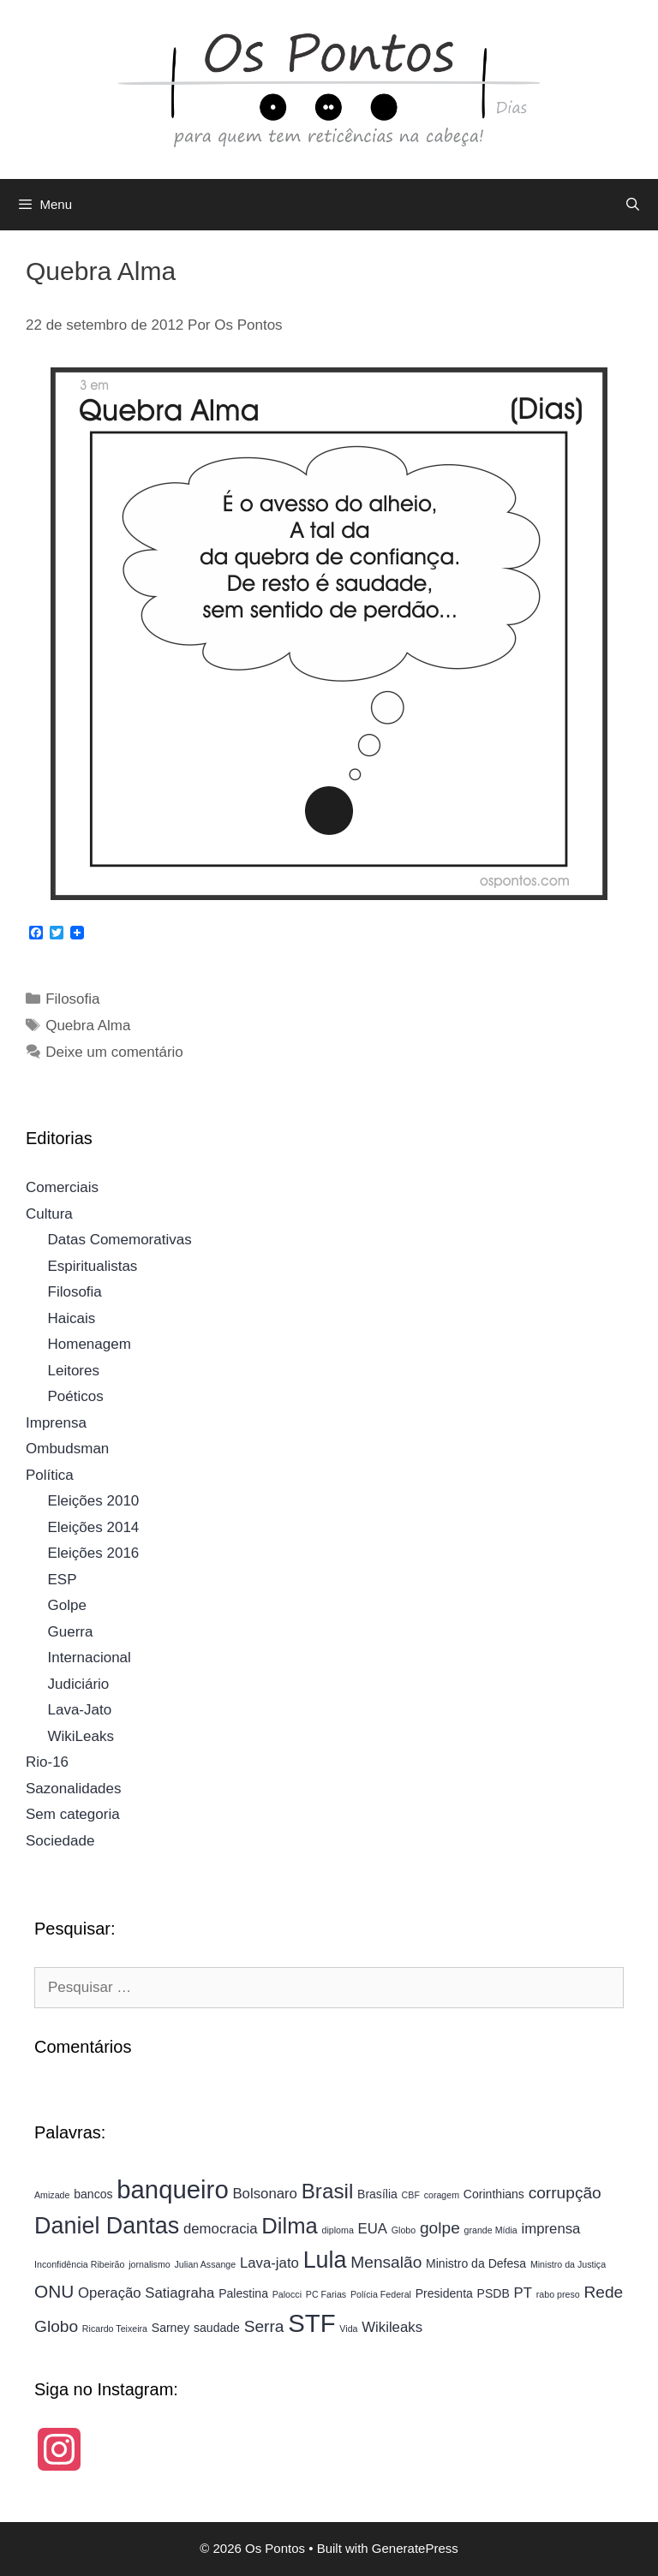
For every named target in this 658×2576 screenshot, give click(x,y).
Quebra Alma (87, 1025)
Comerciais (62, 1187)
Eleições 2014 (94, 1527)
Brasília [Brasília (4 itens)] (377, 2194)
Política (50, 1475)
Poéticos (76, 1396)
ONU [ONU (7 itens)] (54, 2291)
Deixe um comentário (114, 1052)
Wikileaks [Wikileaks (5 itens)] (392, 2327)
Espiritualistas (93, 1266)
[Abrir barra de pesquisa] (632, 204)
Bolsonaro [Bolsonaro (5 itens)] (264, 2193)
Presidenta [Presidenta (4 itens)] (444, 2293)
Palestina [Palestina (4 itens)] (243, 2293)
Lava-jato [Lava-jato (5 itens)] (269, 2263)
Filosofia (72, 999)
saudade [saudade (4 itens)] (217, 2327)
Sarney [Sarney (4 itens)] (171, 2327)
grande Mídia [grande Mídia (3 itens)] (490, 2230)
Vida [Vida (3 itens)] (348, 2328)
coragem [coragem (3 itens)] (441, 2195)
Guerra (70, 1632)
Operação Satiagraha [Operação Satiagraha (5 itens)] (146, 2293)
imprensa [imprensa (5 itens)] (550, 2229)
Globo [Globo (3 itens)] (404, 2230)
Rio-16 (47, 1762)
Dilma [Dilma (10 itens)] (289, 2226)
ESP (62, 1579)
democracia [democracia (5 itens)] (220, 2229)
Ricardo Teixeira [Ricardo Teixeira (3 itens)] (114, 2328)
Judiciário (79, 1684)
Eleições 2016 (94, 1553)
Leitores (73, 1371)
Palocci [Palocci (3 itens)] (287, 2294)
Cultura (49, 1214)
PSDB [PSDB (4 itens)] (493, 2293)
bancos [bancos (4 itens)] (93, 2194)
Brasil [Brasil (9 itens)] (328, 2191)
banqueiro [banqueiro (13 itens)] (172, 2189)
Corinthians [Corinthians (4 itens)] (494, 2194)
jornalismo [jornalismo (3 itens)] (149, 2264)
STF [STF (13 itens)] (311, 2323)
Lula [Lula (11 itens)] (325, 2260)
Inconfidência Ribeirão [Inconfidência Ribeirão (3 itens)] (79, 2264)
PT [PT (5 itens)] (523, 2293)
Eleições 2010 (94, 1501)
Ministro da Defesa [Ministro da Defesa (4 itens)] (476, 2263)
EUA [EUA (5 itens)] (372, 2229)
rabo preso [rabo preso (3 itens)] (558, 2294)
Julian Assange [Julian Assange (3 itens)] (205, 2264)
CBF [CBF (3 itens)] (411, 2195)
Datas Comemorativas (120, 1239)
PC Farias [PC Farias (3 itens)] (326, 2294)
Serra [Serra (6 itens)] (264, 2326)
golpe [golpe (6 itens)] (440, 2228)
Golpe (67, 1605)
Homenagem (89, 1344)
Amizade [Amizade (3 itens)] (51, 2195)
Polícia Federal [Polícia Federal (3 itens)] (380, 2294)
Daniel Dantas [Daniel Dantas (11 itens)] (106, 2226)
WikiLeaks (81, 1736)
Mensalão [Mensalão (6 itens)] (386, 2262)
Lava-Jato (80, 1710)
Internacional (89, 1657)
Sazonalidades (74, 1788)
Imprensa (56, 1423)
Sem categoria (73, 1814)
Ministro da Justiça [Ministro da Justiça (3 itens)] (568, 2264)
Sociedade (60, 1841)
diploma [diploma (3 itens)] (338, 2230)
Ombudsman (67, 1448)
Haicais (72, 1318)
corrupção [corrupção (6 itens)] (565, 2193)
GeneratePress (415, 2548)
